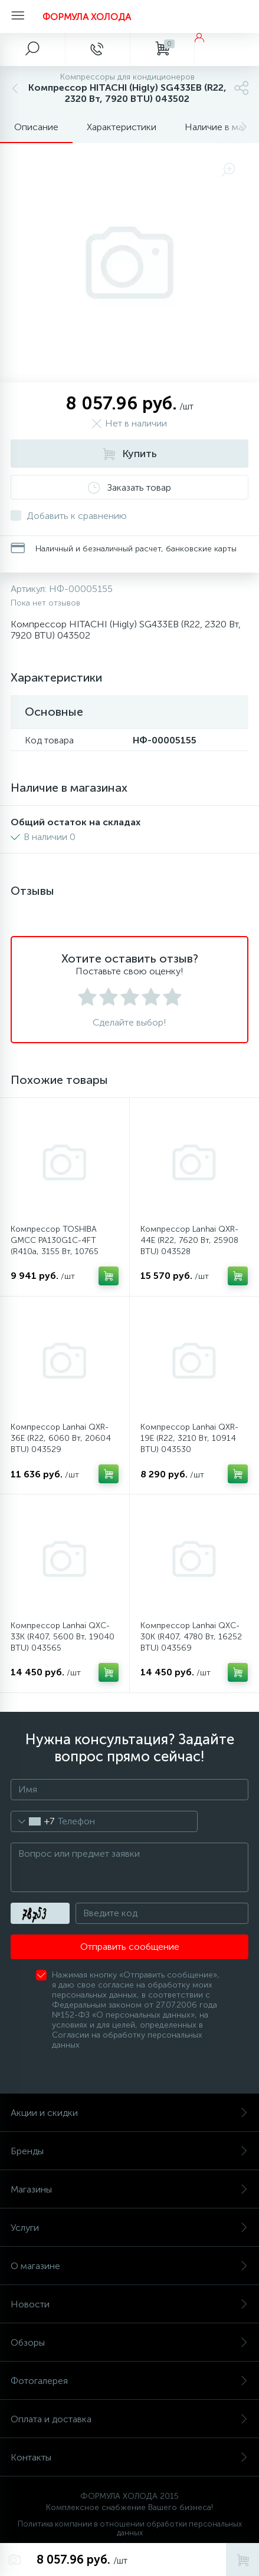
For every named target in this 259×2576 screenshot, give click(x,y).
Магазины (129, 2189)
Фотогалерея (129, 2380)
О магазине (129, 2265)
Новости (129, 2304)
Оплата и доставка (129, 2419)
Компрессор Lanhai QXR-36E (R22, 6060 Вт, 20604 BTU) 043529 (61, 1438)
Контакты (129, 2457)
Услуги (129, 2227)
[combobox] (32, 1821)
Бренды (129, 2151)
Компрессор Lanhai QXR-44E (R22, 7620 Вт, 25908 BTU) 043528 (189, 1240)
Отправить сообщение (129, 1946)
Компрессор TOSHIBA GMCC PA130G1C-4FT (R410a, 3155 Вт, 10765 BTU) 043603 (55, 1246)
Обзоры (129, 2342)
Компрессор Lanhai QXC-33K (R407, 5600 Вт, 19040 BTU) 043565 (62, 1637)
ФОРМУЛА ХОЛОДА (86, 16)
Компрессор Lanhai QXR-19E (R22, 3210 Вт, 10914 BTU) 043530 (189, 1438)
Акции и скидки (129, 2112)
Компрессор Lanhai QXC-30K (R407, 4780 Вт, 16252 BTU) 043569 (191, 1637)
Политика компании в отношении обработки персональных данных (130, 2528)
